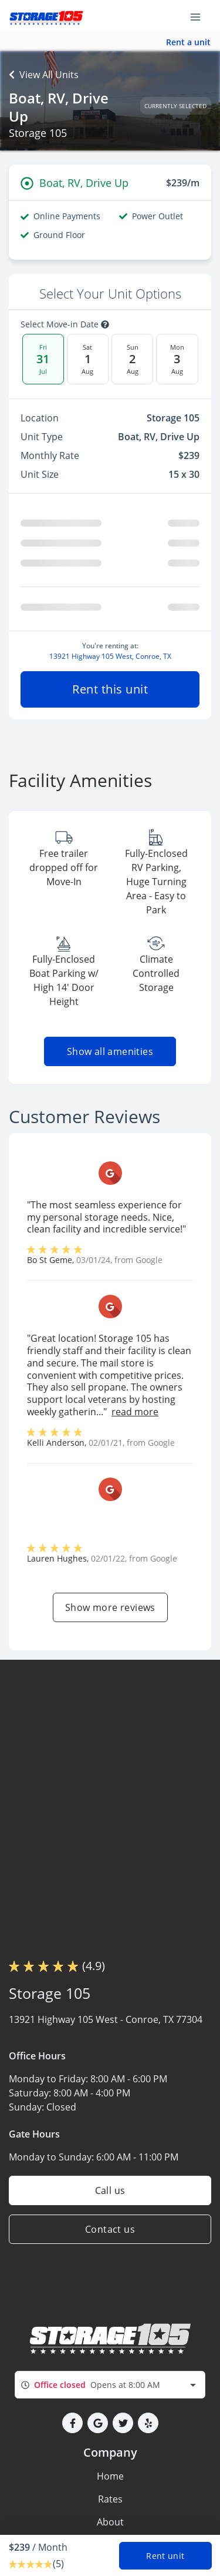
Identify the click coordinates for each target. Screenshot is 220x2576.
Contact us (110, 2229)
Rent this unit (110, 689)
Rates (110, 2499)
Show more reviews (110, 1607)
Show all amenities (110, 1051)
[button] (72, 2423)
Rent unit (165, 2555)
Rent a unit (188, 42)
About (110, 2521)
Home (110, 2476)
